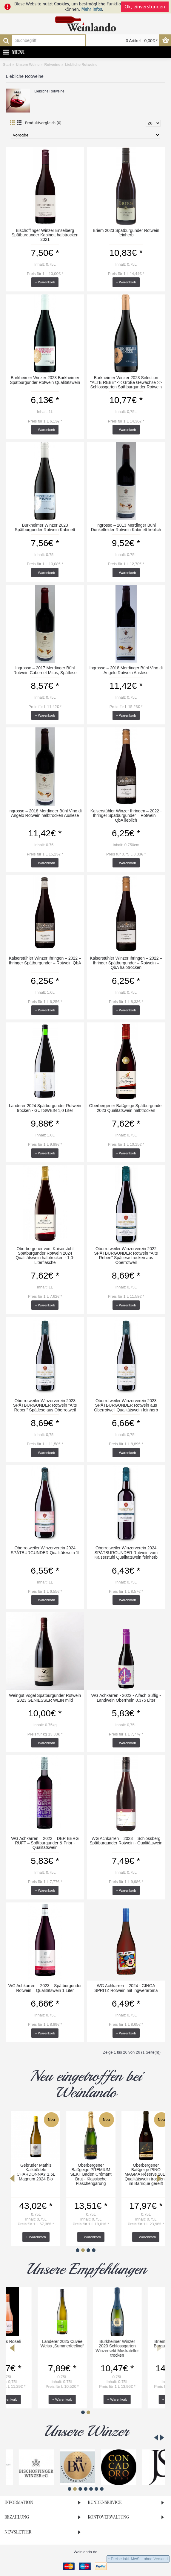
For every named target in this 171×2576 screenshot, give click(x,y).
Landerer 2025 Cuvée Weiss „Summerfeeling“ (85, 2343)
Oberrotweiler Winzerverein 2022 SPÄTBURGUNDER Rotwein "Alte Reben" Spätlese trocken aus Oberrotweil (126, 1255)
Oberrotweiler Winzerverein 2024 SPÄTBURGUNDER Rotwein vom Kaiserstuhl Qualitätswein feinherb (126, 1552)
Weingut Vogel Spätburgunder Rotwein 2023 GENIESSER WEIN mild (45, 1697)
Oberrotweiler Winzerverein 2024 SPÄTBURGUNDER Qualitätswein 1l (45, 1550)
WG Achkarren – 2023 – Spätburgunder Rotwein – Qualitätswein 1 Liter (45, 1988)
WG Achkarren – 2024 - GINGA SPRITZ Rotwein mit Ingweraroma (126, 1988)
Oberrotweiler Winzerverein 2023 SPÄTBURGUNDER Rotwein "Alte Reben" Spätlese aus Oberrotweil (45, 1405)
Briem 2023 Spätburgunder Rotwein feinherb (126, 232)
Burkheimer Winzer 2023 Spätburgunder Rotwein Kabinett (45, 527)
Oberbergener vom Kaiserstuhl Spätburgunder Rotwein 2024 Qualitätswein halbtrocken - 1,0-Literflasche (45, 1255)
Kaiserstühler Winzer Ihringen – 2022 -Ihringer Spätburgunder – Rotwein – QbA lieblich (126, 815)
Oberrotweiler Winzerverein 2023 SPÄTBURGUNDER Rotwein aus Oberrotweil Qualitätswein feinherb (126, 1405)
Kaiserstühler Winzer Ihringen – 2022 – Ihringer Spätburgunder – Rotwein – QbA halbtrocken (126, 963)
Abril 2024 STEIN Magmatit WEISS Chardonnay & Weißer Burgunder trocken (85, 2172)
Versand (160, 2559)
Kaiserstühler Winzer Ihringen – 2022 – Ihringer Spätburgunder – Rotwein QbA (45, 960)
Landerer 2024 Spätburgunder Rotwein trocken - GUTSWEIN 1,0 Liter (45, 1108)
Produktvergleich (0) (43, 123)
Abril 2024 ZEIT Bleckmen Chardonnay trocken (30, 2170)
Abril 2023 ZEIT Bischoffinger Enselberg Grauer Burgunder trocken (140, 2172)
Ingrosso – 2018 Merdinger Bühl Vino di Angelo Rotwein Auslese (126, 670)
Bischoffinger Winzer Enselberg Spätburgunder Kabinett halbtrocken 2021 (45, 235)
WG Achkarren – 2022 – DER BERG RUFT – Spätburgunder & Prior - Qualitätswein (45, 1843)
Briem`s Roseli (30, 2341)
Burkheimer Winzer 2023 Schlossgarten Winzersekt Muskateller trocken (140, 2348)
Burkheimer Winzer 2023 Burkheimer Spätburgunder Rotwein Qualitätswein (45, 379)
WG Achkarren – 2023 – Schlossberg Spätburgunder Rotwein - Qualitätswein (126, 1840)
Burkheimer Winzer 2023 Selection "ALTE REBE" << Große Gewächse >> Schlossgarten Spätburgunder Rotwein (126, 382)
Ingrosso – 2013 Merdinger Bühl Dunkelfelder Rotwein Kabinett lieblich (126, 527)
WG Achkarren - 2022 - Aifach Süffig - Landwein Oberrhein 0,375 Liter (126, 1697)
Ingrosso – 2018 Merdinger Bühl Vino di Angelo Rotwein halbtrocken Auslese (45, 813)
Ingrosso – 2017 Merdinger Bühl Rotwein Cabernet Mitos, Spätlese (45, 670)
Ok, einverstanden (144, 7)
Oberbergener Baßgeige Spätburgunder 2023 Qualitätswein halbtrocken (126, 1108)
